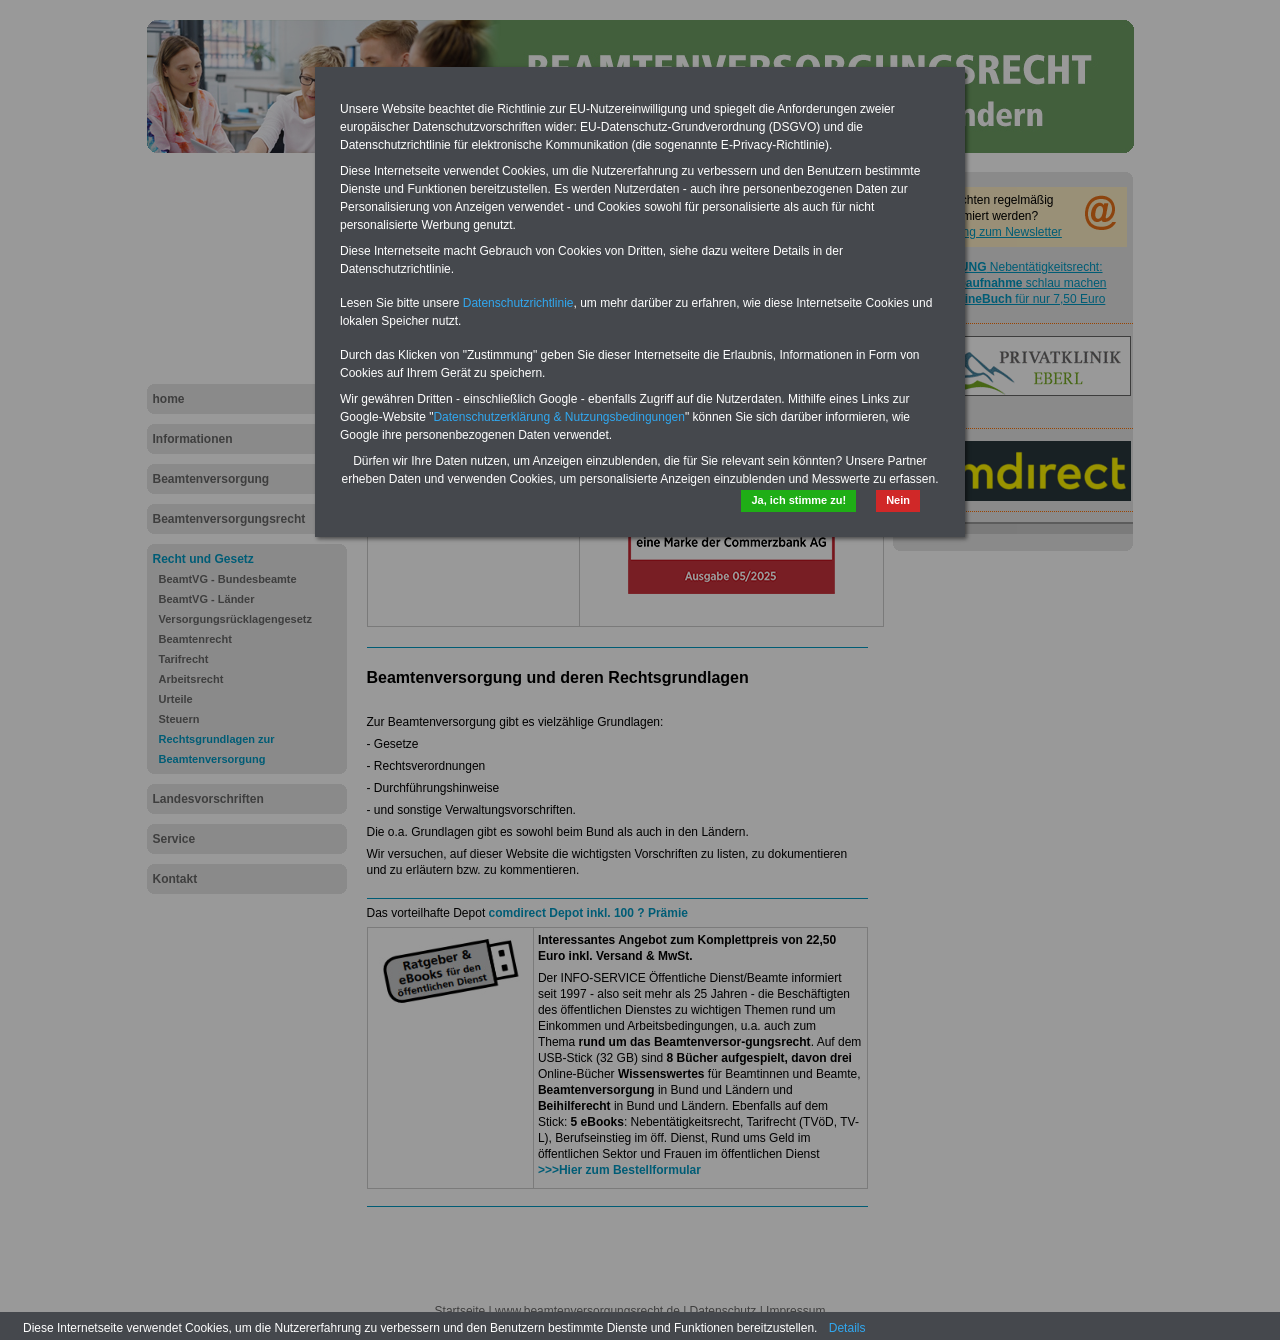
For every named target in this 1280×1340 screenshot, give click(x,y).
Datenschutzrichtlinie (518, 303)
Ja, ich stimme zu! (798, 500)
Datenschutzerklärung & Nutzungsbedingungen (559, 417)
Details (847, 1328)
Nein (898, 500)
